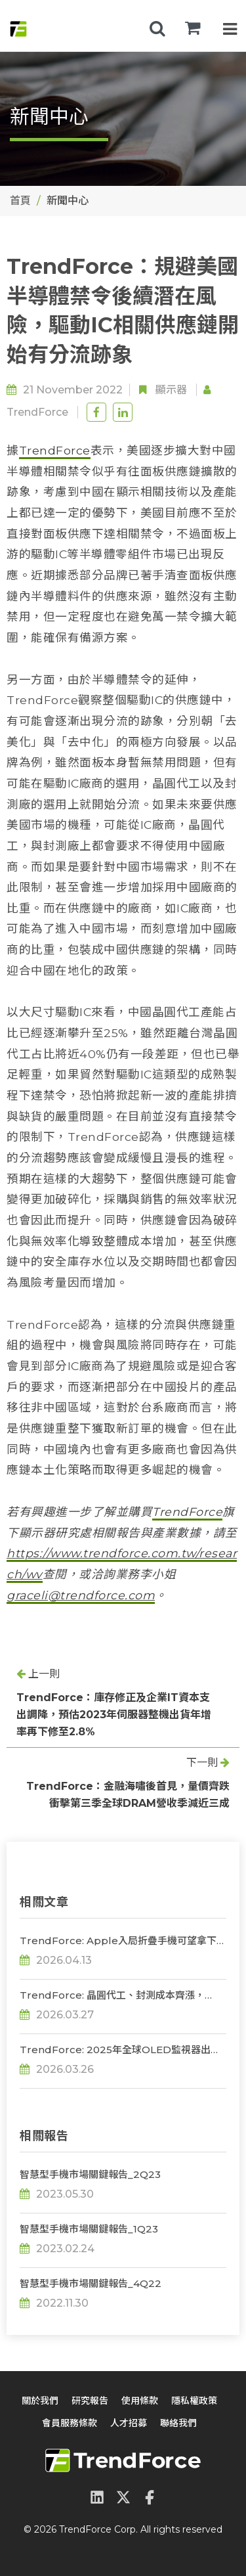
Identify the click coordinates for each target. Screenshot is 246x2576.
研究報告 (90, 2401)
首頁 (20, 200)
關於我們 (40, 2401)
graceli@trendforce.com (81, 1595)
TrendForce (37, 412)
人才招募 (128, 2423)
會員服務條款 (69, 2423)
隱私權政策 (194, 2401)
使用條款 (139, 2401)
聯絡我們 (178, 2423)
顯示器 (171, 390)
